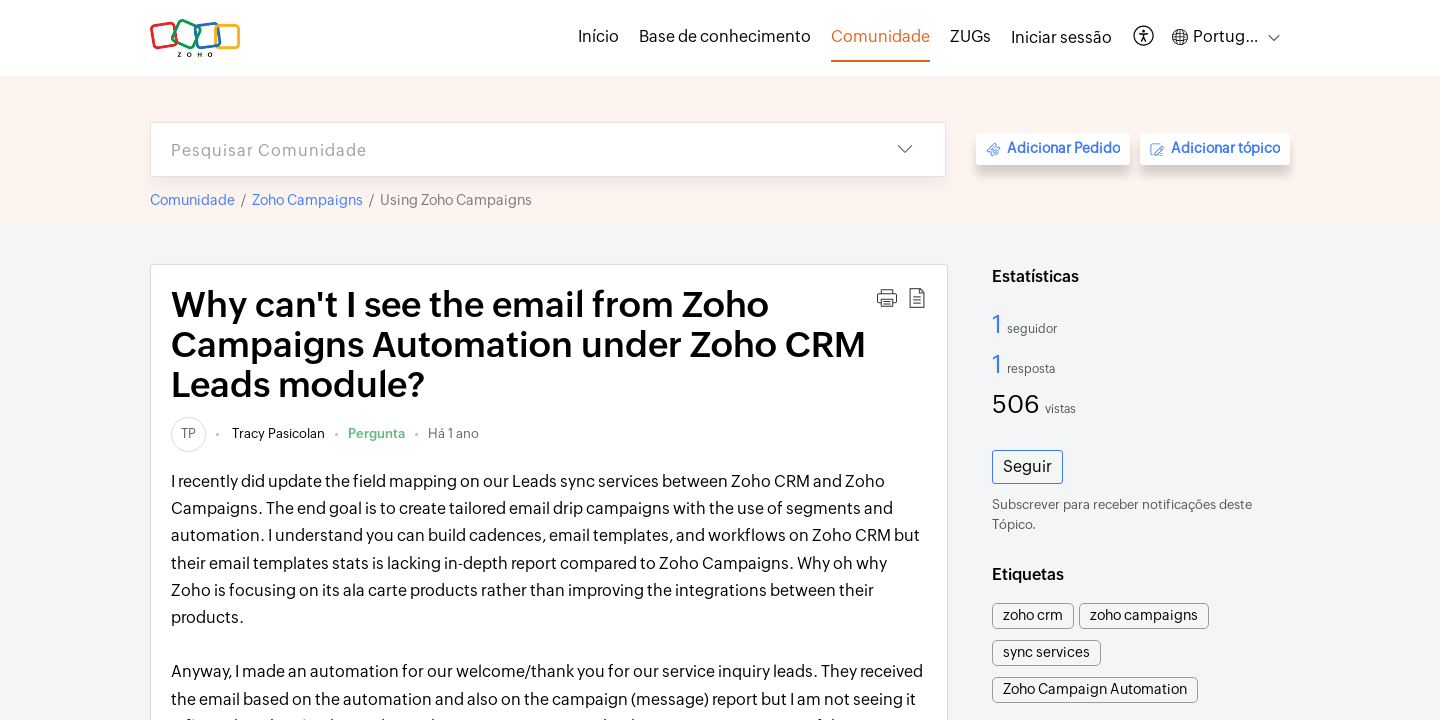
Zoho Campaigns (307, 200)
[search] (508, 149)
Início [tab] (598, 36)
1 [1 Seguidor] (999, 324)
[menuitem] (1061, 38)
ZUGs (970, 36)
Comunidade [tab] (880, 36)
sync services (1046, 652)
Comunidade (192, 200)
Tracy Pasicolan (277, 433)
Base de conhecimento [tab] (725, 36)
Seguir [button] (1027, 466)
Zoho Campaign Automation (1095, 689)
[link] (188, 433)
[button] (1144, 37)
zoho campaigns (1144, 615)
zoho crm (1033, 615)
